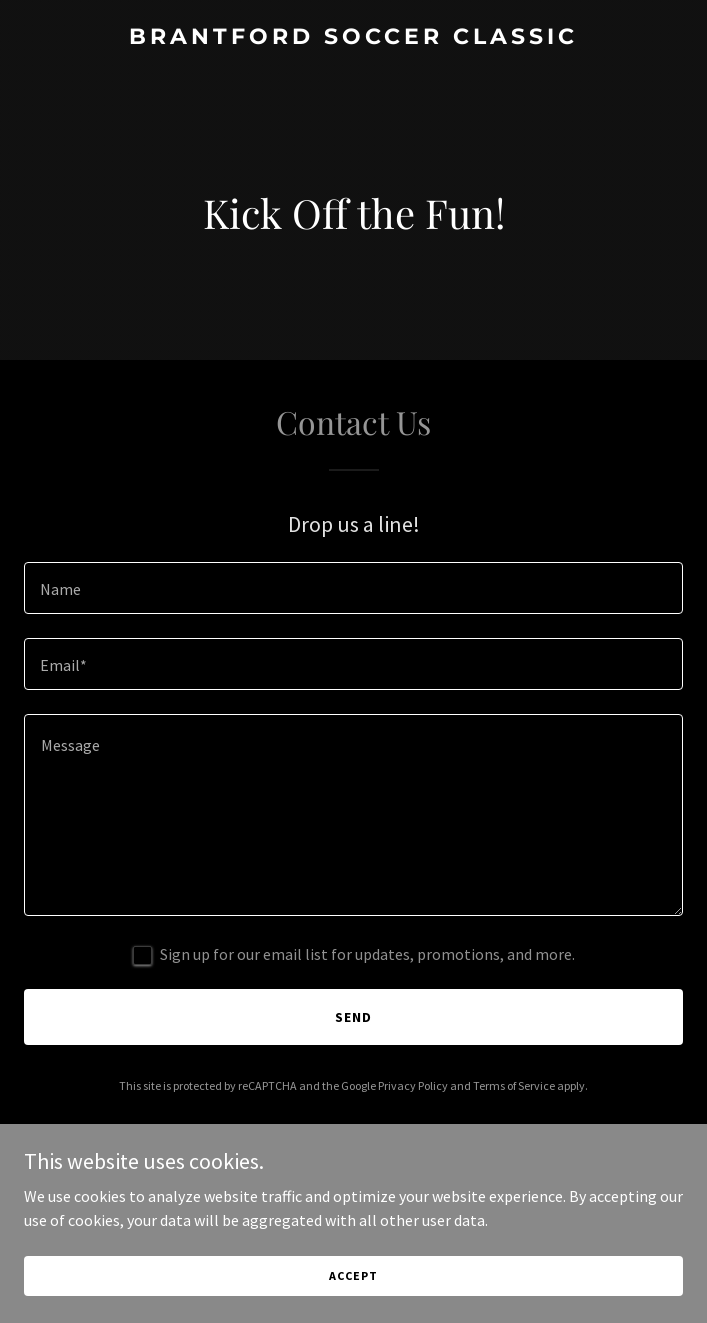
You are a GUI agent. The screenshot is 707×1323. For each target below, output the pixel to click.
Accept (353, 1275)
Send (353, 1017)
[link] (353, 38)
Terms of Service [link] (514, 1085)
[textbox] (353, 588)
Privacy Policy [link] (413, 1085)
